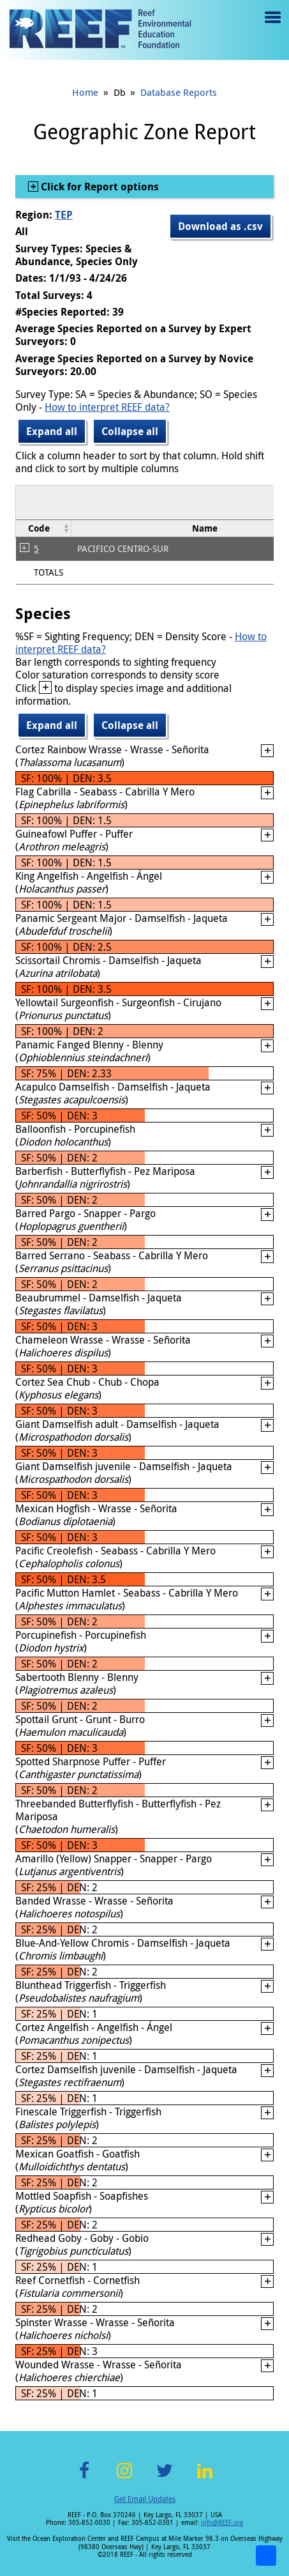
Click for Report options (98, 187)
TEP (64, 215)
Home (85, 92)
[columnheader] (43, 528)
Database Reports (178, 92)
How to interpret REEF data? (107, 407)
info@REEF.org (222, 2522)
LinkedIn (205, 2478)
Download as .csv (220, 226)
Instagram (124, 2478)
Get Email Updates (144, 2499)
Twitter (165, 2478)
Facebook (84, 2478)
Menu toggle (271, 26)
